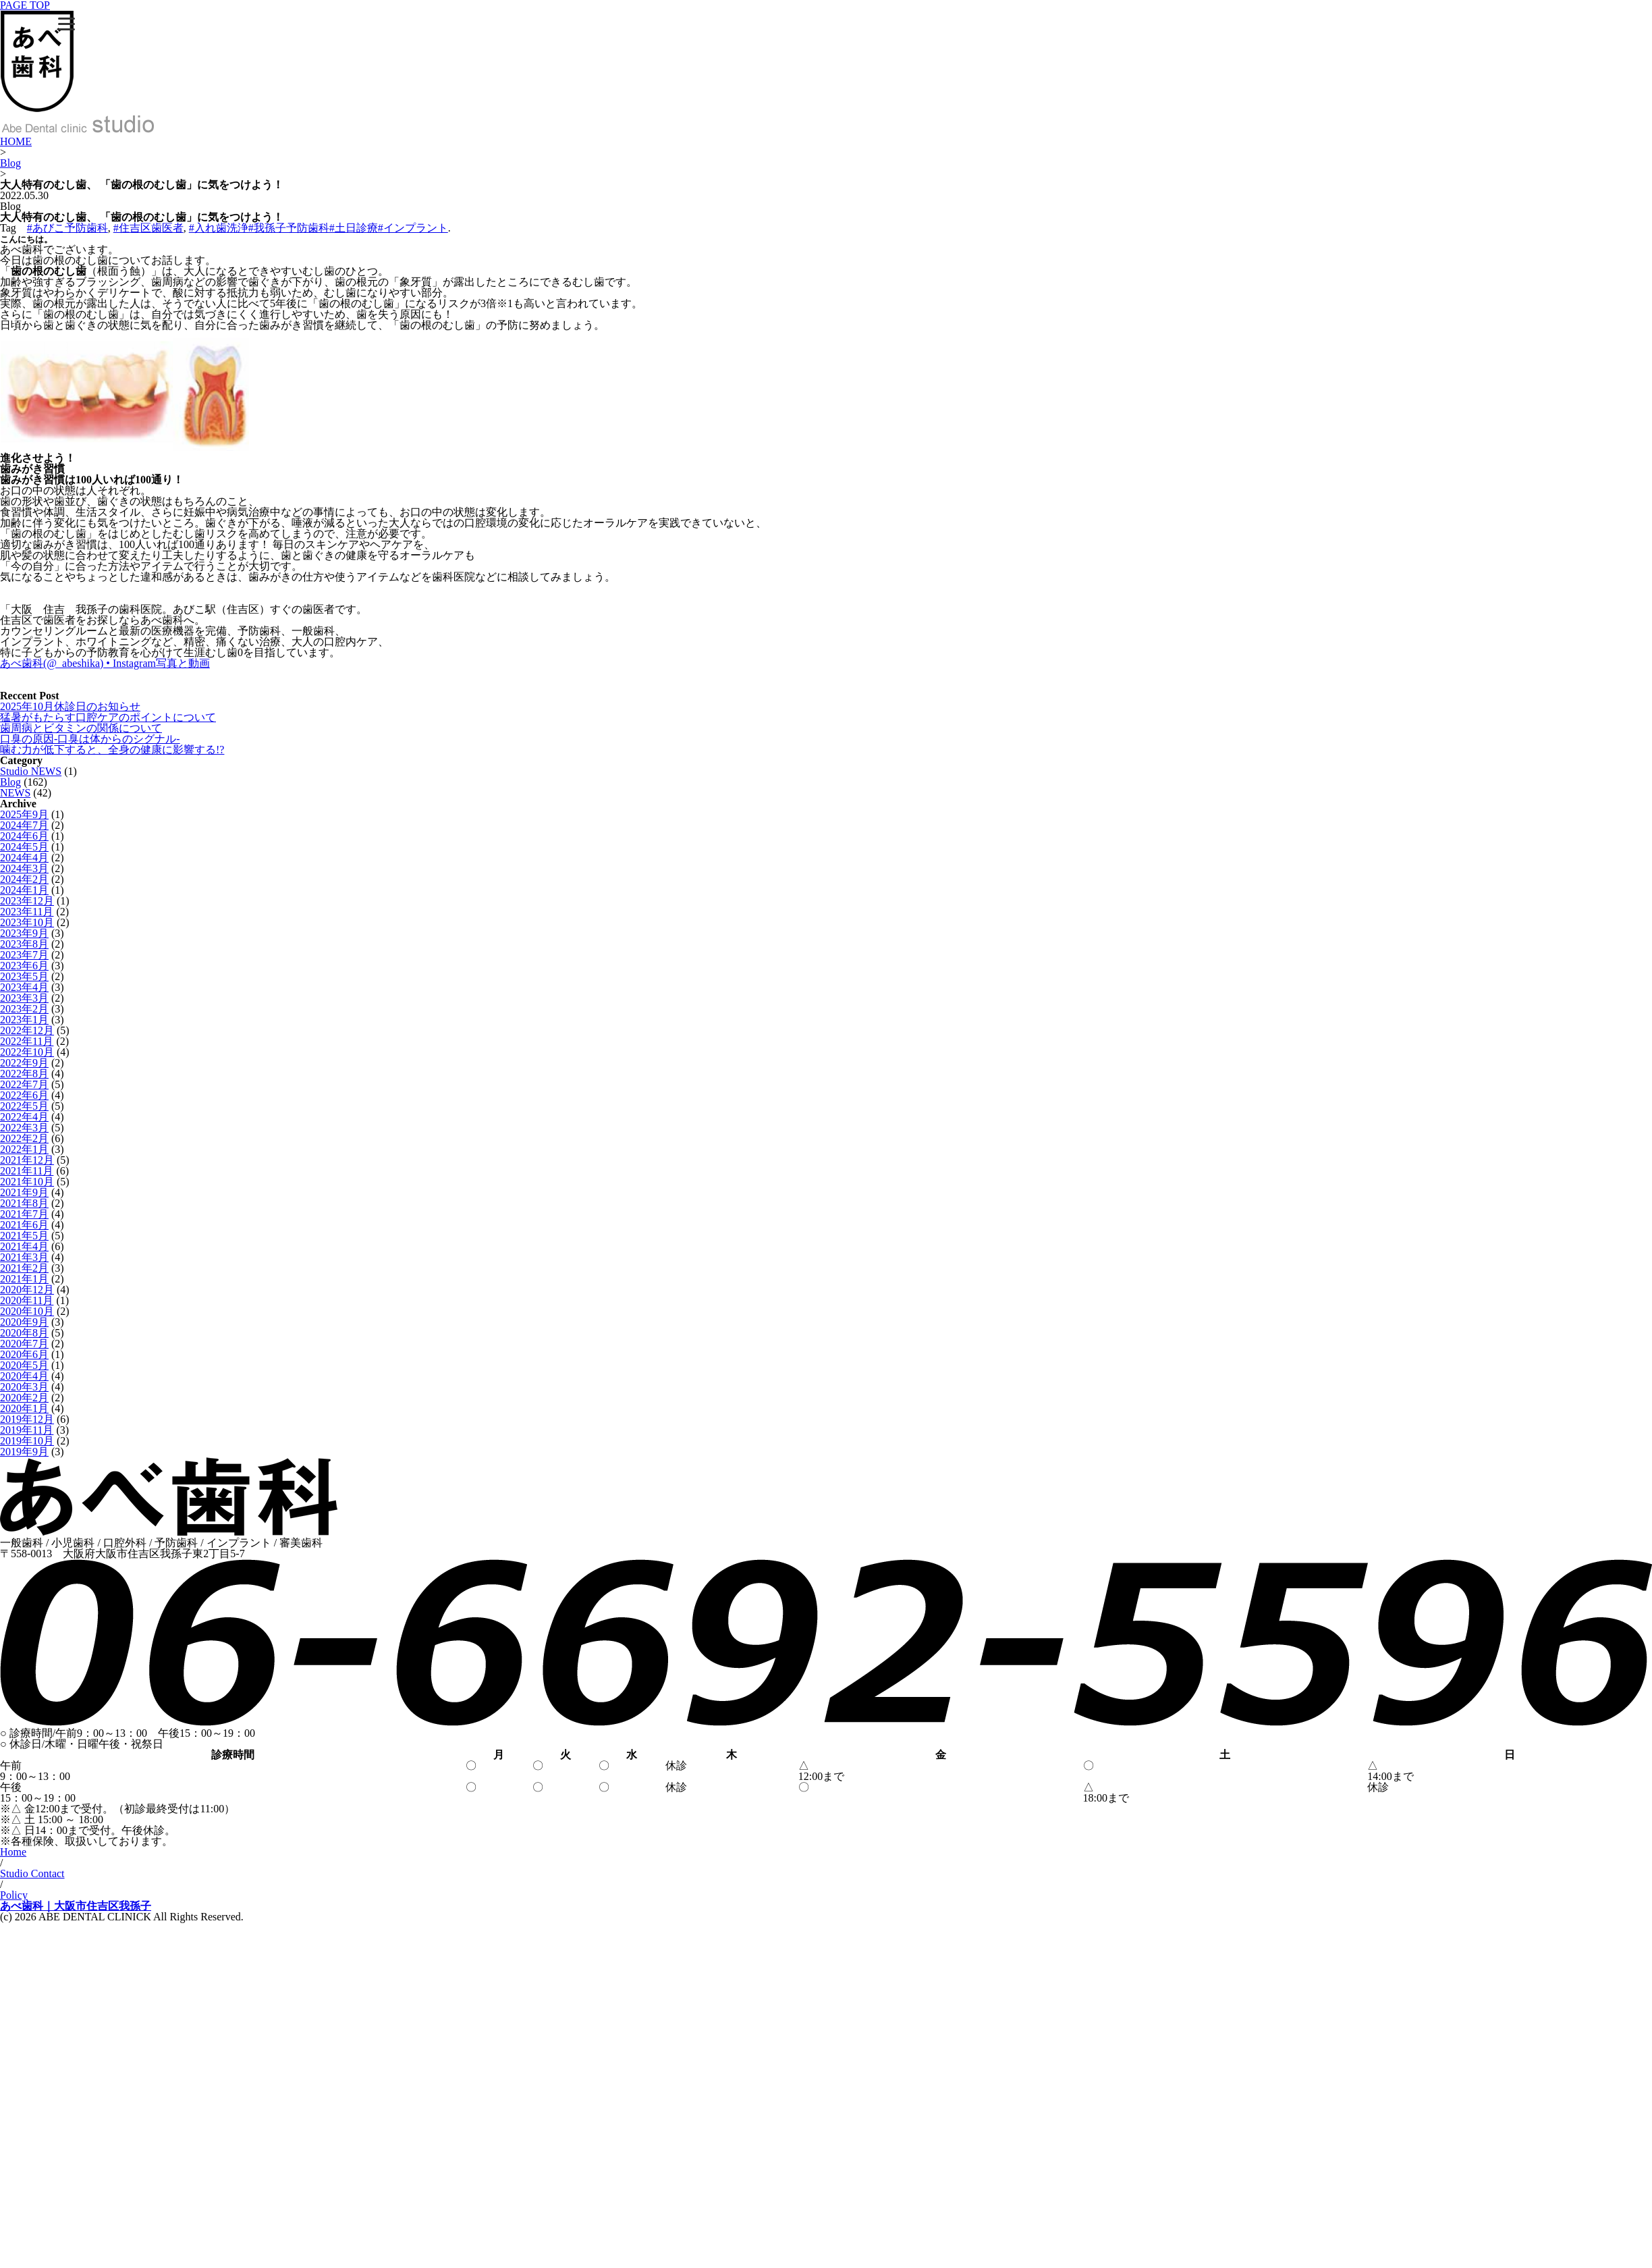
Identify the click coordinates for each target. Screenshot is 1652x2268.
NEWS (15, 793)
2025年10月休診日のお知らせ (70, 706)
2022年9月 (24, 1063)
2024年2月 (24, 879)
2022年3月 (24, 1127)
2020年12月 (27, 1289)
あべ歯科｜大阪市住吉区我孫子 (75, 1906)
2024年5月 (24, 847)
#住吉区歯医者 (148, 228)
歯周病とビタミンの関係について (81, 728)
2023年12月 (27, 901)
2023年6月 (24, 965)
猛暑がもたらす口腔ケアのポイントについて (108, 717)
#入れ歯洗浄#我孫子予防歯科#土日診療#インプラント (318, 228)
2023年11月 (26, 911)
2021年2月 (24, 1268)
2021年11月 (26, 1171)
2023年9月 (24, 933)
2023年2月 (24, 1009)
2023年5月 (24, 976)
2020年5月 (24, 1365)
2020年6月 (24, 1354)
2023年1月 (24, 1019)
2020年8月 (24, 1333)
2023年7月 (24, 955)
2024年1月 (24, 890)
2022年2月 (24, 1138)
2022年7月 (24, 1084)
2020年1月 (24, 1408)
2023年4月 (24, 987)
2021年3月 (24, 1257)
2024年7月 (24, 825)
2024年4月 (24, 857)
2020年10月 (27, 1311)
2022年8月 (24, 1073)
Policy (14, 1895)
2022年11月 (26, 1041)
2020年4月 (24, 1376)
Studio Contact (32, 1873)
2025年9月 (24, 814)
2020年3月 (24, 1387)
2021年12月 (27, 1160)
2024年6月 (24, 836)
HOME (16, 141)
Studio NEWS (30, 771)
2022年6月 (24, 1095)
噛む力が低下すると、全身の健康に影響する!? (112, 749)
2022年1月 (24, 1149)
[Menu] (66, 23)
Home (13, 1852)
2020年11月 (26, 1300)
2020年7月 (24, 1343)
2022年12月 (27, 1030)
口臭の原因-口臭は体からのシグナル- (90, 739)
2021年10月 (27, 1181)
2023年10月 (27, 922)
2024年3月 (24, 868)
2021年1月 (24, 1279)
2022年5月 (24, 1106)
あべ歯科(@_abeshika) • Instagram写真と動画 (105, 663)
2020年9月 (24, 1322)
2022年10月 (27, 1052)
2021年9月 (24, 1192)
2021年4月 (24, 1246)
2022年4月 (24, 1117)
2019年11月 (26, 1430)
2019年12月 (27, 1419)
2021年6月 (24, 1225)
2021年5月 (24, 1235)
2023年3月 (24, 998)
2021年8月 (24, 1203)
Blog (10, 163)
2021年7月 (24, 1214)
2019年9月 (24, 1451)
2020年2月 (24, 1397)
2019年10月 (27, 1441)
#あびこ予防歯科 (67, 228)
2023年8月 (24, 944)
